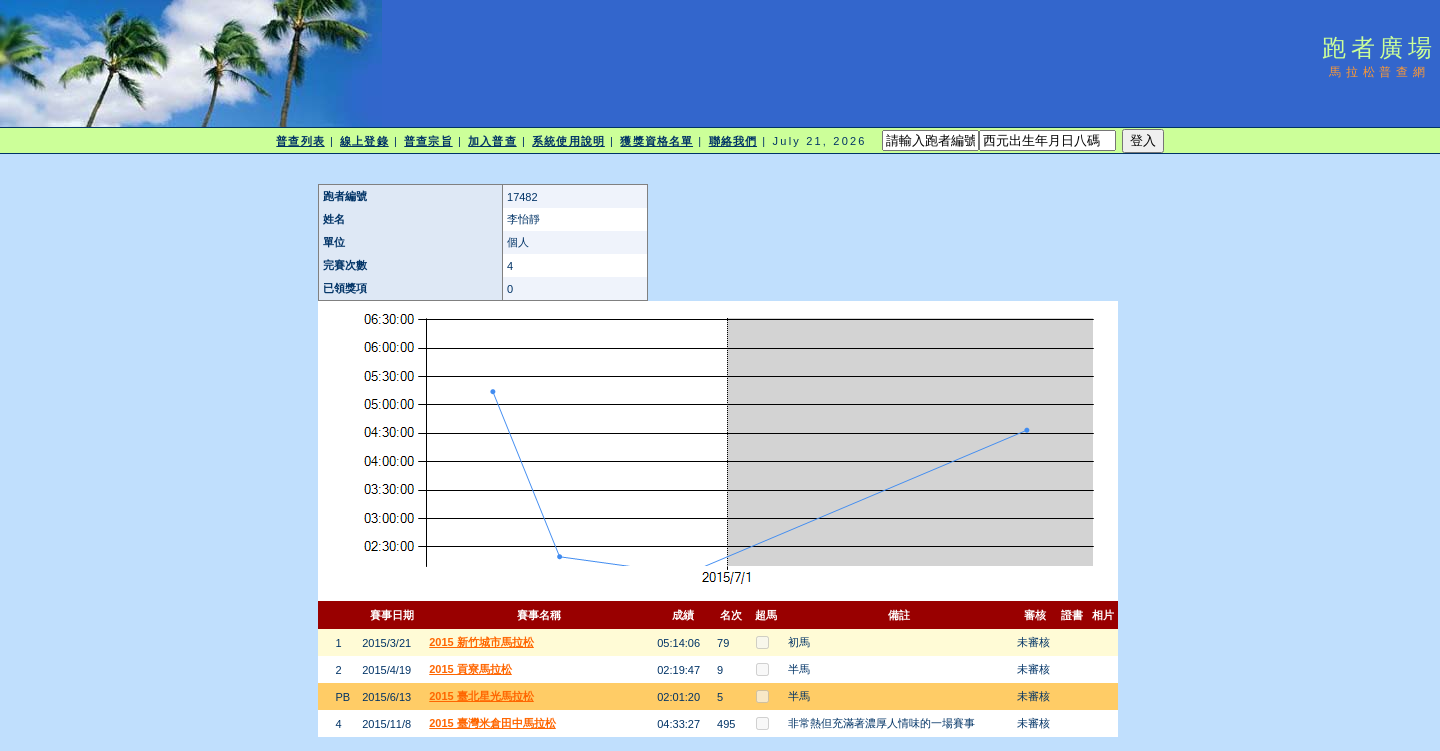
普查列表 (300, 141)
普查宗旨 (428, 141)
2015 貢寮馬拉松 (470, 669)
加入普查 (492, 141)
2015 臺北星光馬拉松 (481, 696)
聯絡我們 (733, 141)
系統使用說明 (568, 141)
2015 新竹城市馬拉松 (481, 642)
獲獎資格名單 (656, 141)
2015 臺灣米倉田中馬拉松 (492, 723)
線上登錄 (364, 141)
